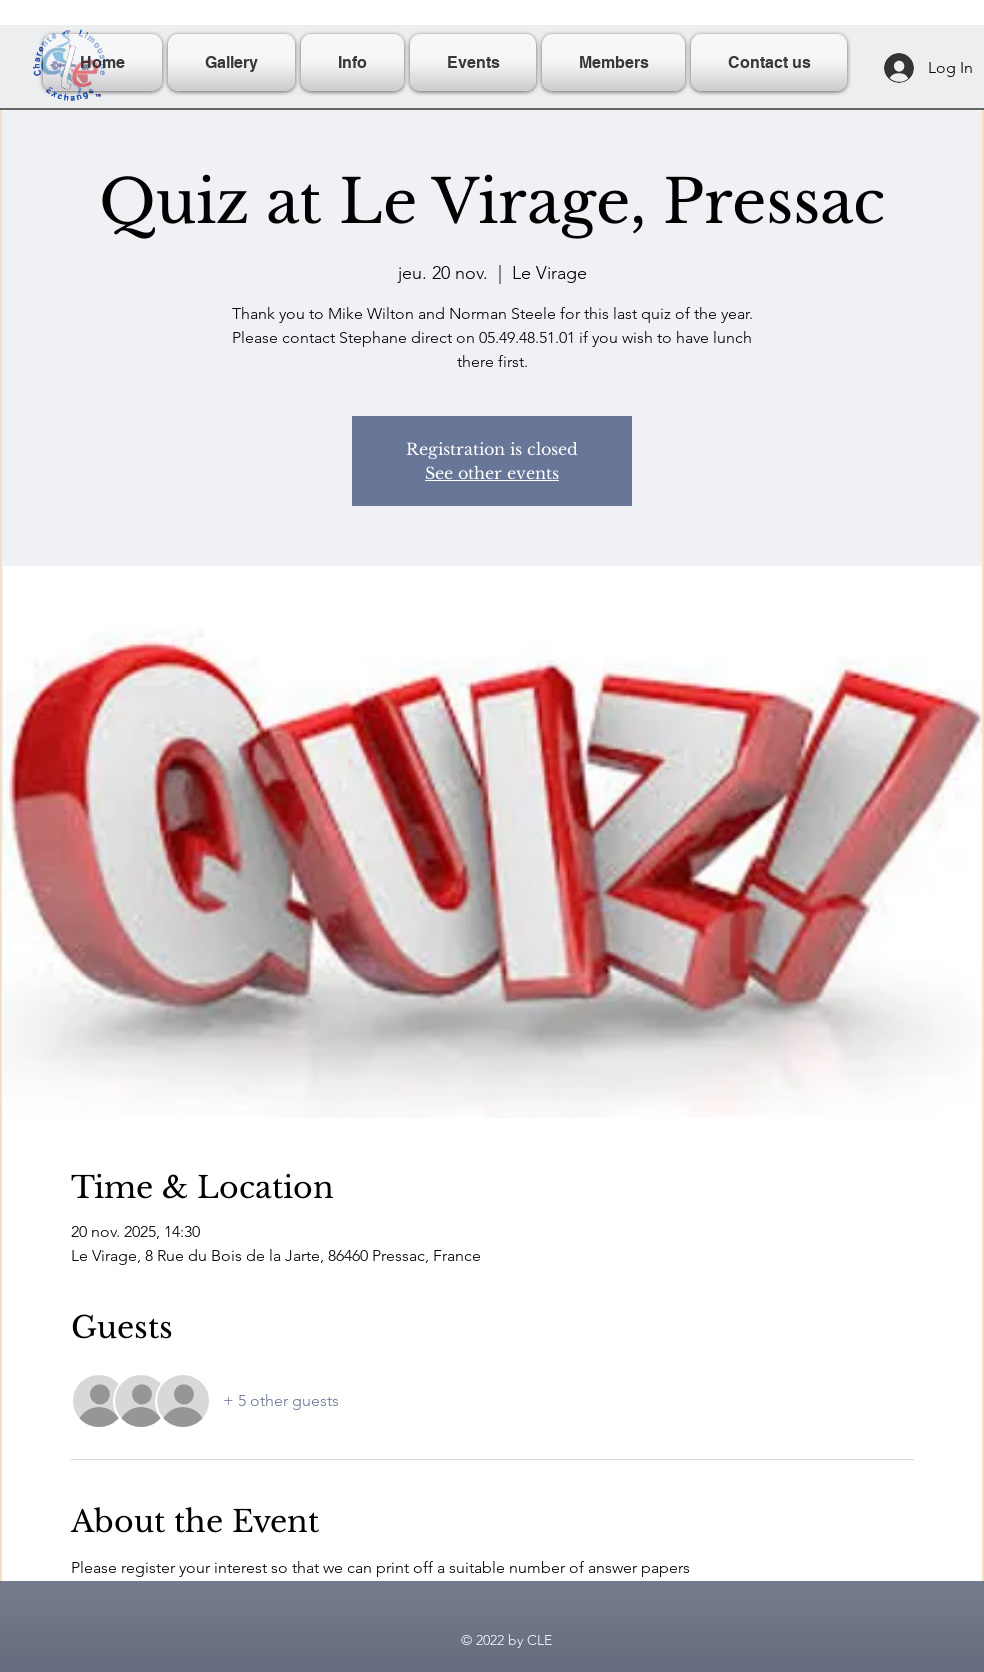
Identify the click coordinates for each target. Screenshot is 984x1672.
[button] (352, 62)
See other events (492, 473)
